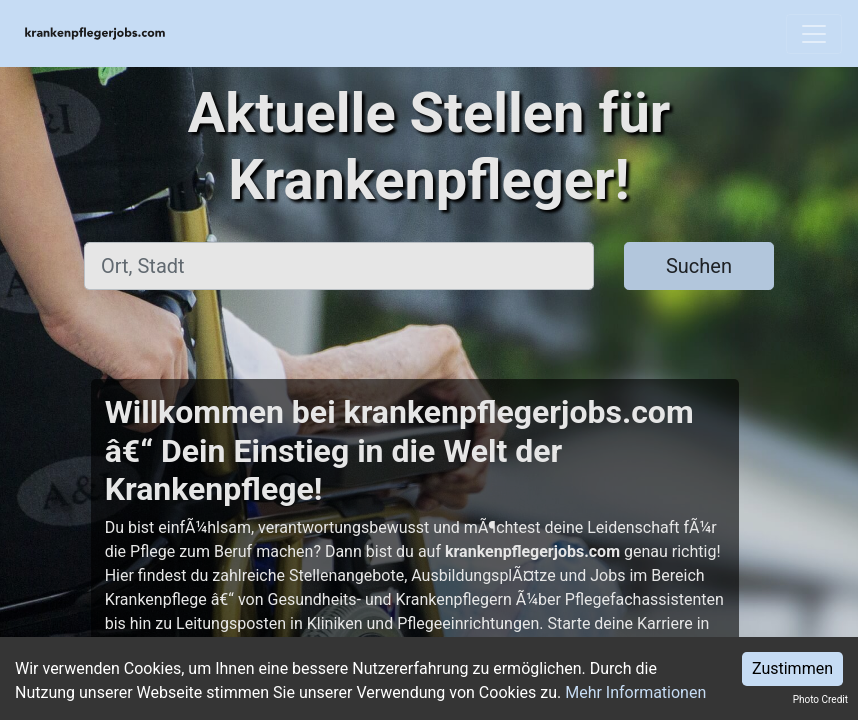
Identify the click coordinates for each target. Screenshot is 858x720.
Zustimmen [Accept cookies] (792, 668)
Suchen (699, 266)
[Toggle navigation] (814, 34)
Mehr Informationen (635, 692)
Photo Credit (820, 699)
